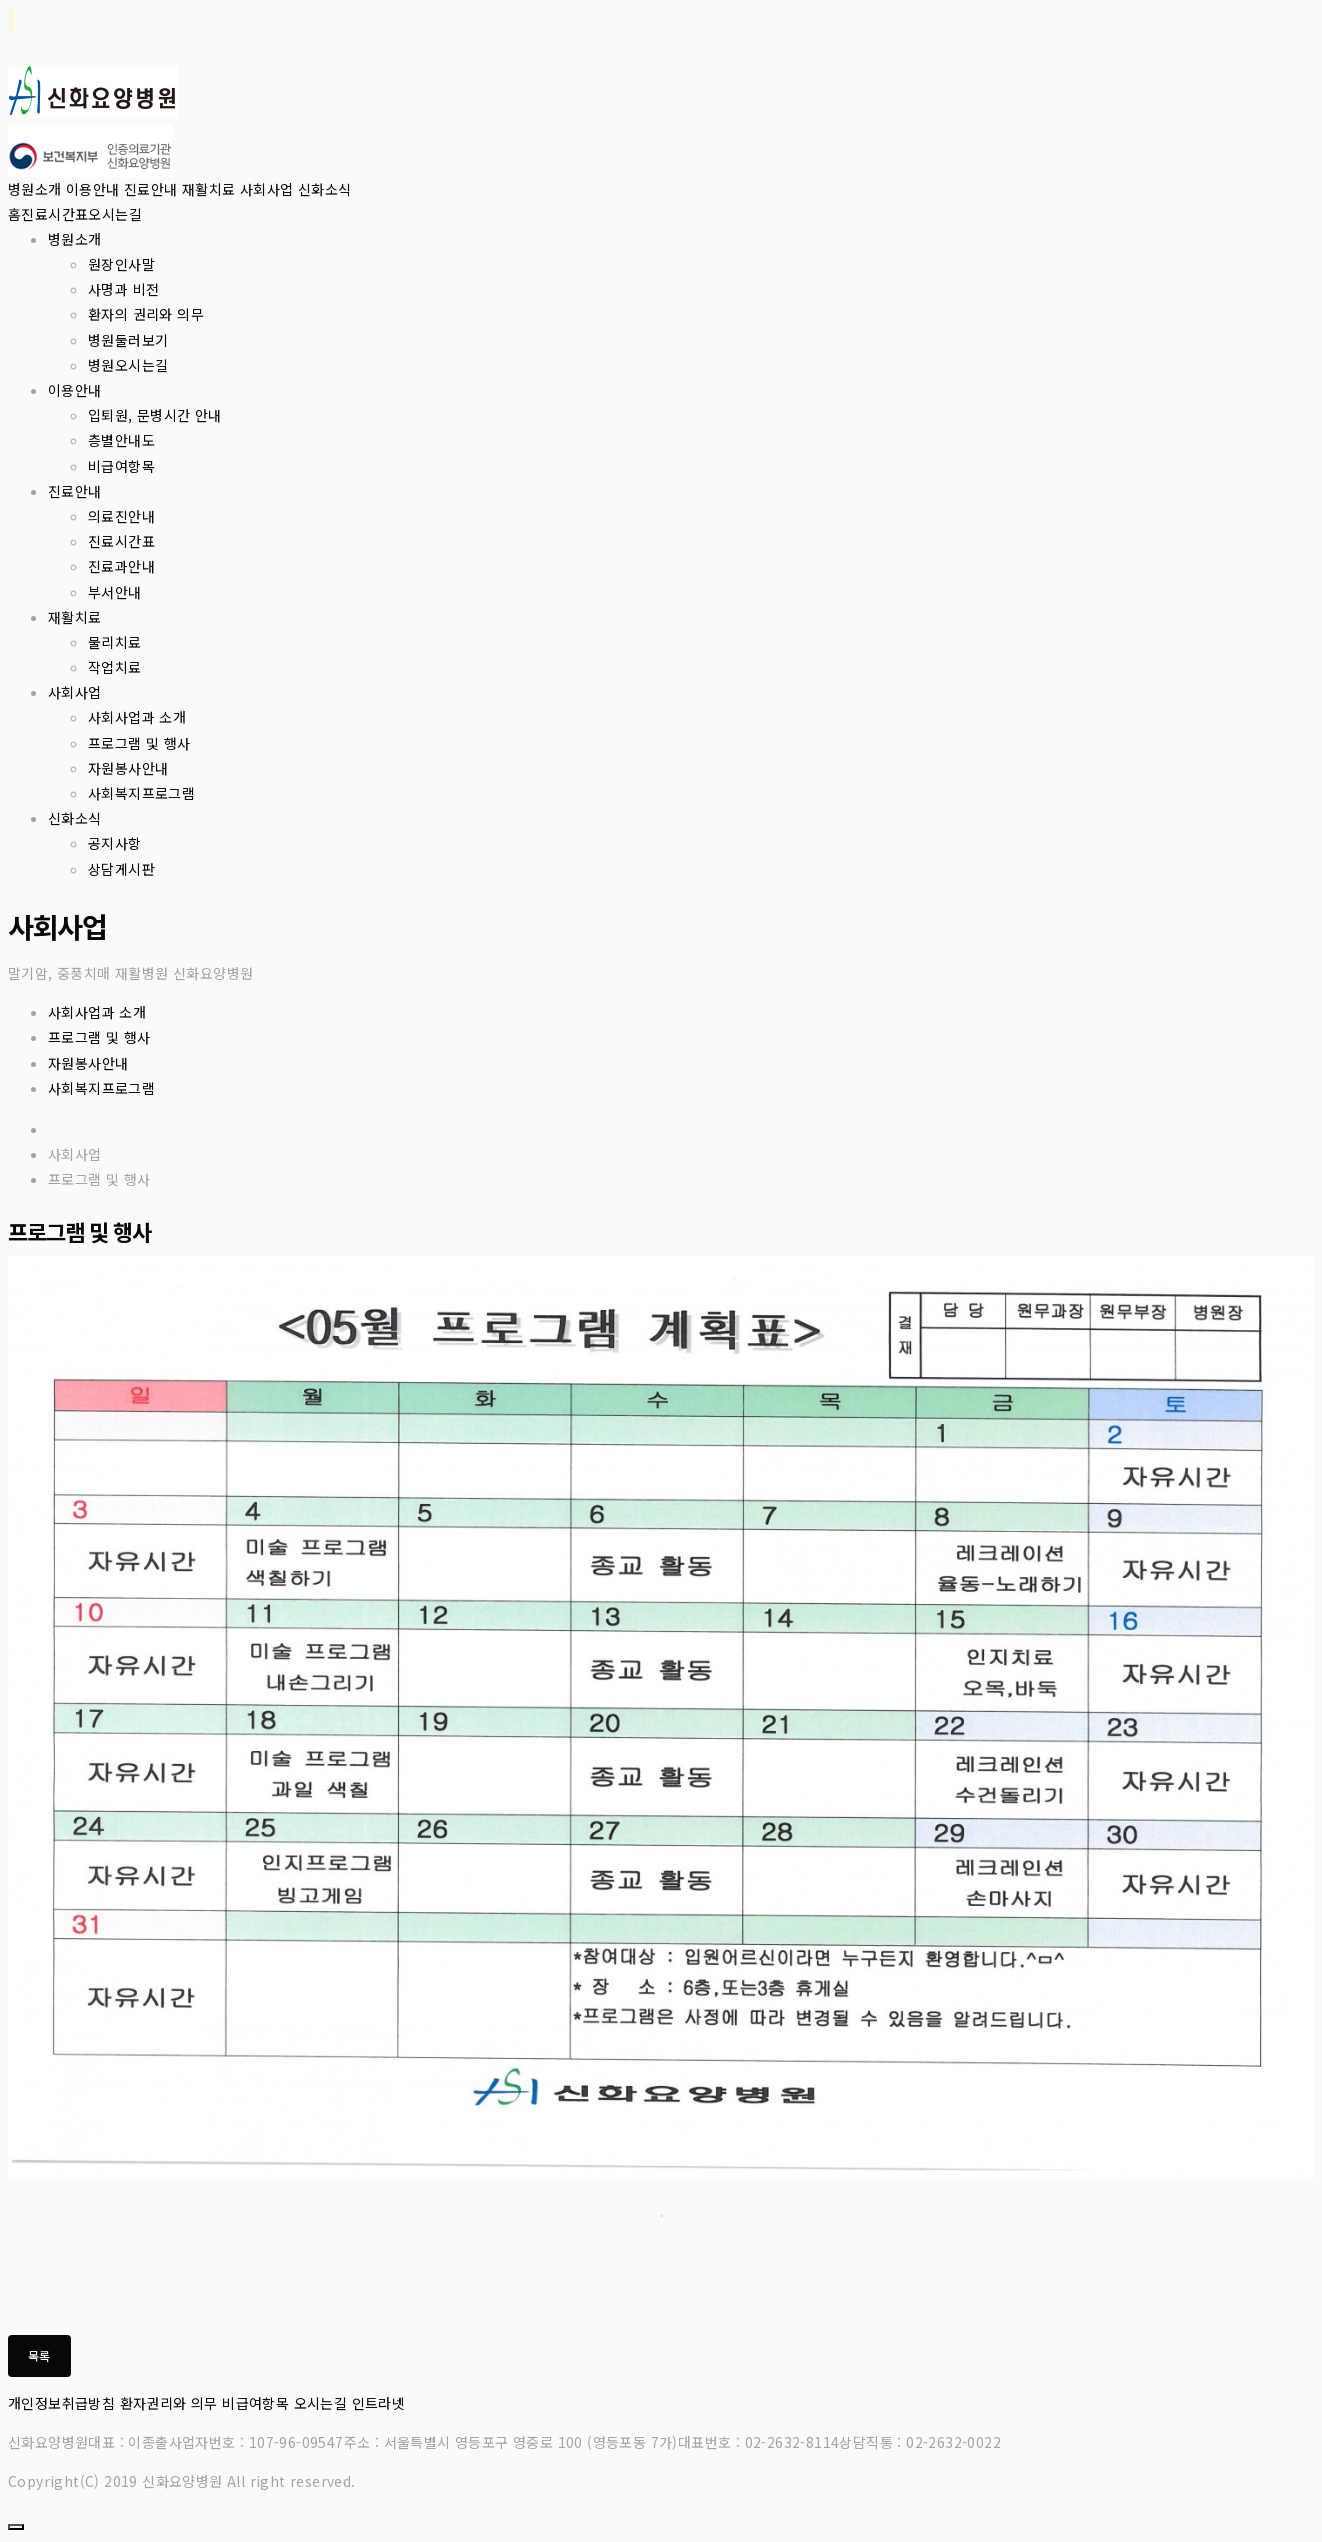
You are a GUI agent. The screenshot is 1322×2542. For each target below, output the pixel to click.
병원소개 (35, 189)
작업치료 (115, 667)
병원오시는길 (128, 365)
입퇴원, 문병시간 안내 (155, 415)
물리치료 (115, 642)
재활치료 (209, 189)
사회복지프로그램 (141, 793)
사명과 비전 (123, 289)
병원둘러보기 (128, 340)
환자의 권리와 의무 (146, 314)
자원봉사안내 (128, 768)
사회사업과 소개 (137, 717)
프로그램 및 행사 (139, 743)
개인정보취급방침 (61, 2403)
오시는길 (115, 214)
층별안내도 (121, 440)
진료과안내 (121, 566)
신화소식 (325, 189)
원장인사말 (121, 264)
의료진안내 (121, 516)
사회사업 (267, 189)
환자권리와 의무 (169, 2403)
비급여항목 (121, 466)
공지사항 (115, 843)
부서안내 (115, 592)
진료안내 (151, 189)
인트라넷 (379, 2403)
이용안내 (93, 189)
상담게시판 (121, 869)
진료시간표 (54, 214)
